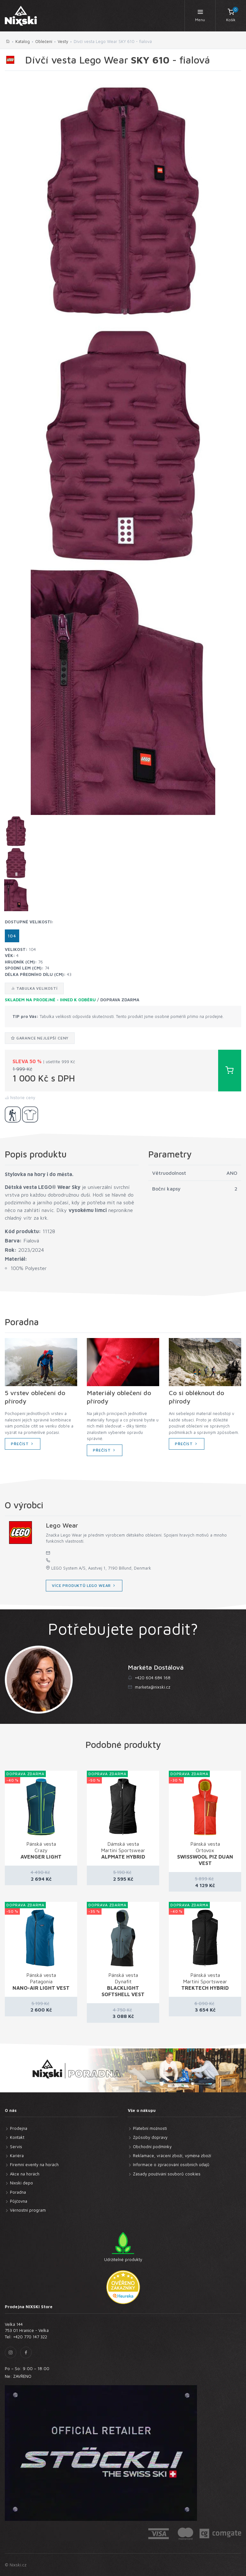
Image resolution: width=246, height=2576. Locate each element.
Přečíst (22, 1443)
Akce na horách (24, 2173)
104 (12, 935)
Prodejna (18, 2128)
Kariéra (17, 2155)
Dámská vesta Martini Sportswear (123, 1850)
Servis (16, 2146)
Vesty (63, 41)
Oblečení (43, 41)
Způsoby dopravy (150, 2137)
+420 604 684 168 (152, 1677)
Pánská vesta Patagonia (41, 1981)
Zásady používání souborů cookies (167, 2173)
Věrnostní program (28, 2210)
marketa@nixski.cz (152, 1687)
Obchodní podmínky (152, 2146)
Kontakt (17, 2137)
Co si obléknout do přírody (196, 1397)
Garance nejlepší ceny (40, 1038)
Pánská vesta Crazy (41, 1850)
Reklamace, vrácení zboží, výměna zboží (172, 2155)
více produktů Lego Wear (84, 1585)
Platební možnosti (150, 2128)
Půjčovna (18, 2201)
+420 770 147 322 (30, 2336)
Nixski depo (21, 2182)
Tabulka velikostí (34, 988)
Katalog (22, 41)
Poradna (18, 2192)
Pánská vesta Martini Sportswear (205, 1981)
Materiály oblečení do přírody (119, 1397)
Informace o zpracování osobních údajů (171, 2164)
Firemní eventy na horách (34, 2164)
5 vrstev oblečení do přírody (35, 1397)
